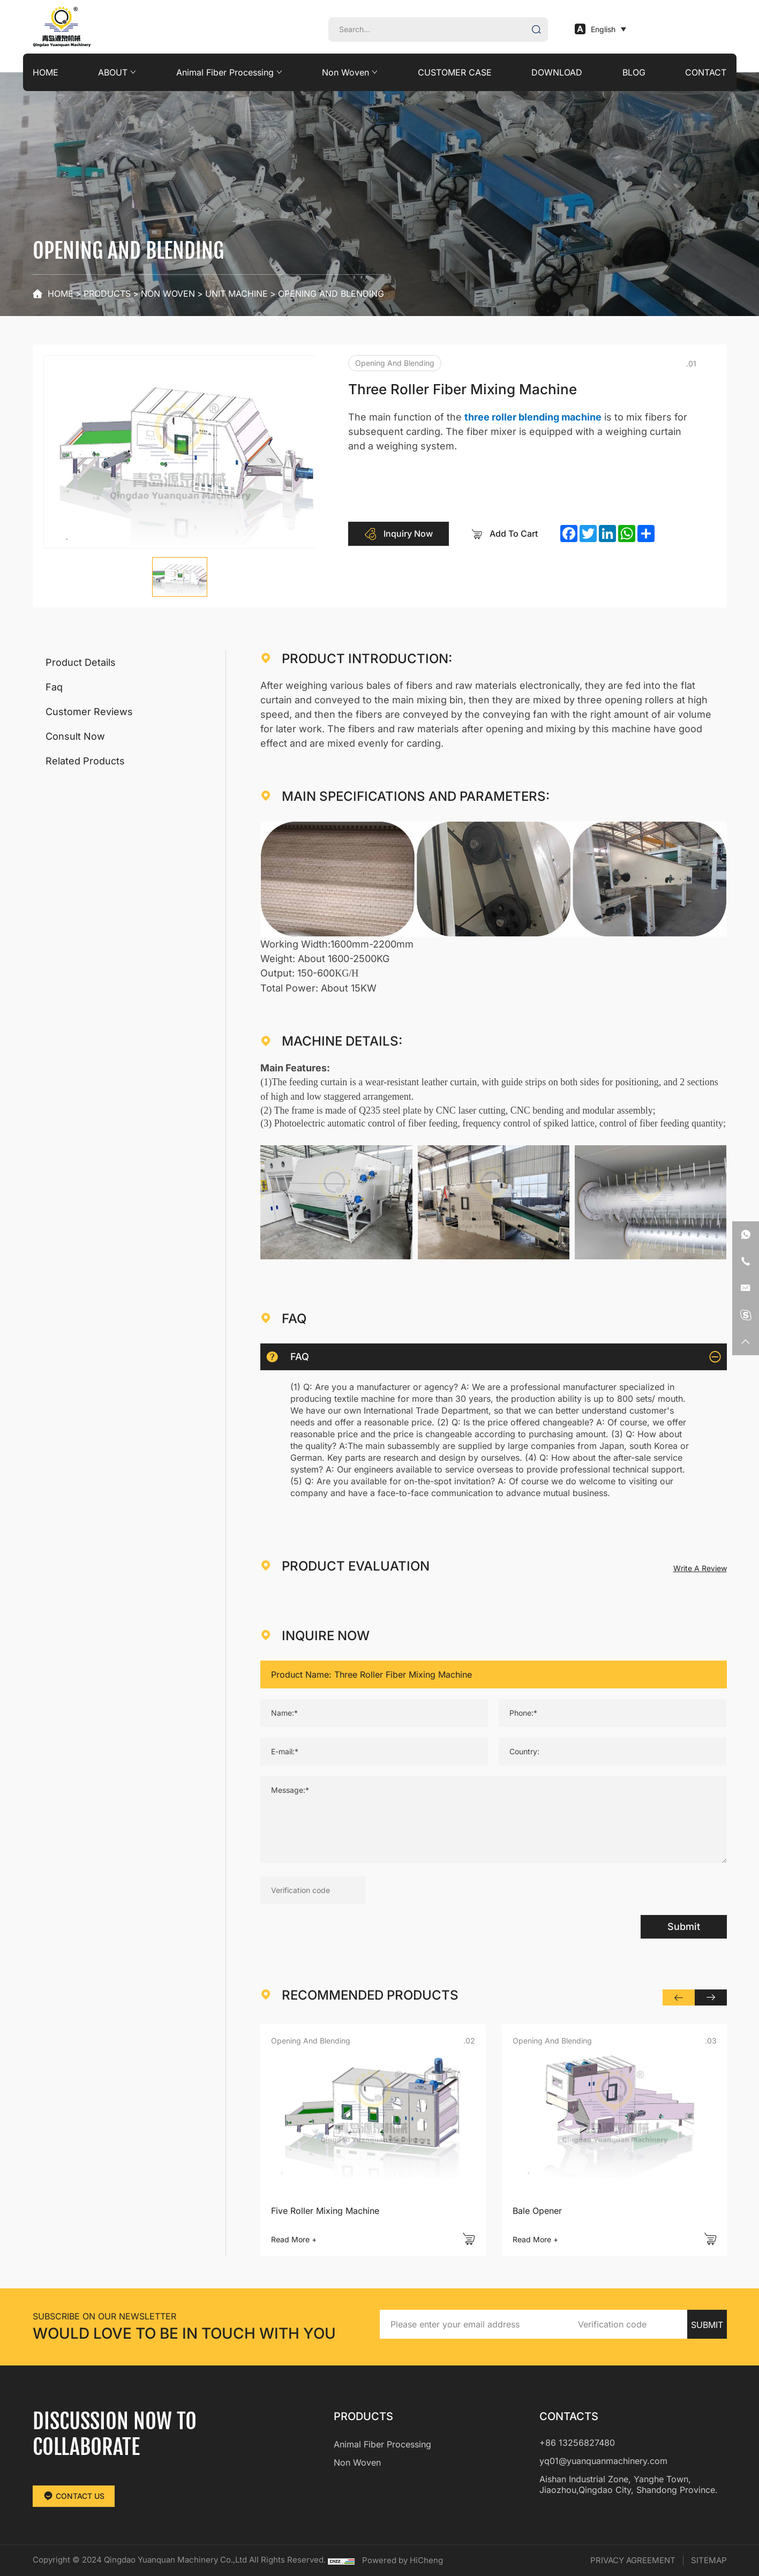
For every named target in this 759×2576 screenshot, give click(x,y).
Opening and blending (331, 293)
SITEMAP (709, 2560)
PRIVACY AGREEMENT (632, 2560)
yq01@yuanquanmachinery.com (603, 2460)
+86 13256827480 (577, 2442)
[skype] (745, 1315)
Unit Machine (236, 293)
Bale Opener (537, 2210)
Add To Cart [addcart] (504, 534)
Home (60, 293)
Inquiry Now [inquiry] (398, 534)
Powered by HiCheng (402, 2560)
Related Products (85, 761)
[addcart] (469, 2239)
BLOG (633, 72)
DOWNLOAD (556, 72)
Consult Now (75, 736)
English (595, 29)
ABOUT (112, 72)
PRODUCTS (107, 293)
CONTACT (705, 72)
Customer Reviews (89, 711)
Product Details (81, 662)
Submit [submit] (683, 1926)
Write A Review (700, 1568)
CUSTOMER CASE (455, 72)
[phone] (745, 1261)
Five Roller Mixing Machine (325, 2210)
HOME (45, 72)
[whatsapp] (745, 1234)
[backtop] (745, 1341)
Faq (54, 687)
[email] (745, 1288)
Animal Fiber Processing (225, 72)
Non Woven (345, 72)
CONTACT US (73, 2496)
